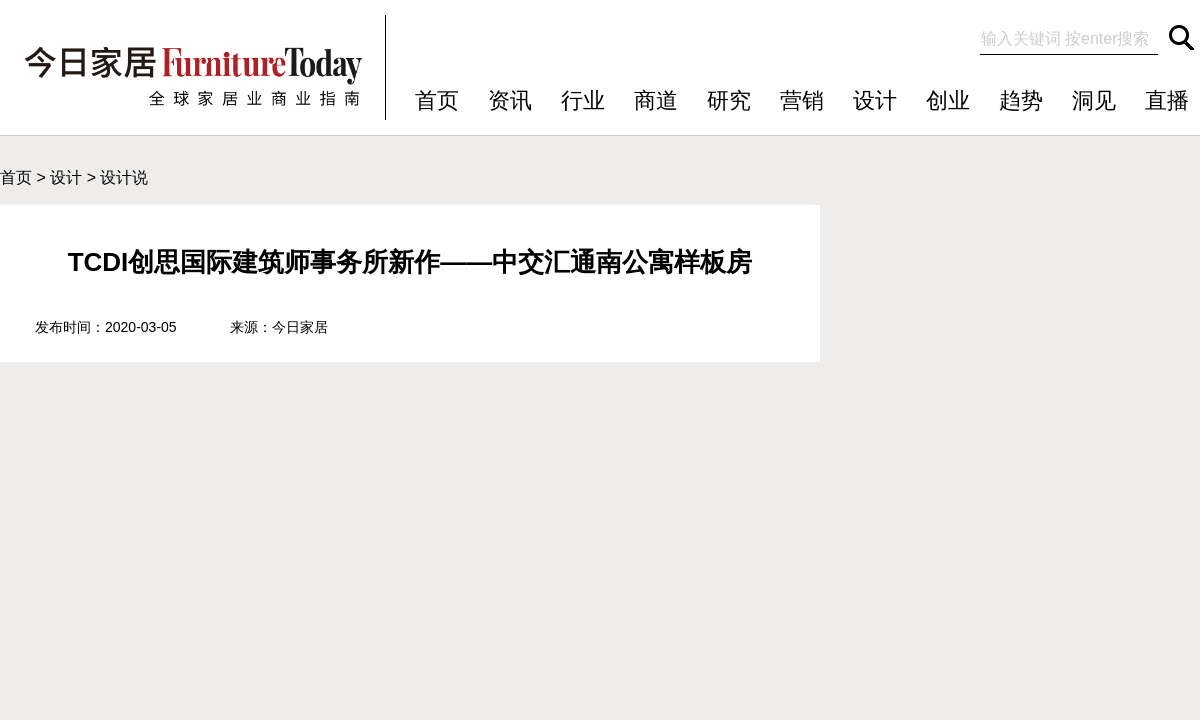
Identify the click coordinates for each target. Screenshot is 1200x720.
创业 (948, 100)
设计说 (124, 177)
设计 (875, 100)
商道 (656, 100)
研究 (729, 100)
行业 (583, 100)
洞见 (1094, 100)
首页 (437, 100)
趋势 (1021, 100)
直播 (1167, 100)
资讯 (510, 100)
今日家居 (300, 327)
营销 (802, 100)
